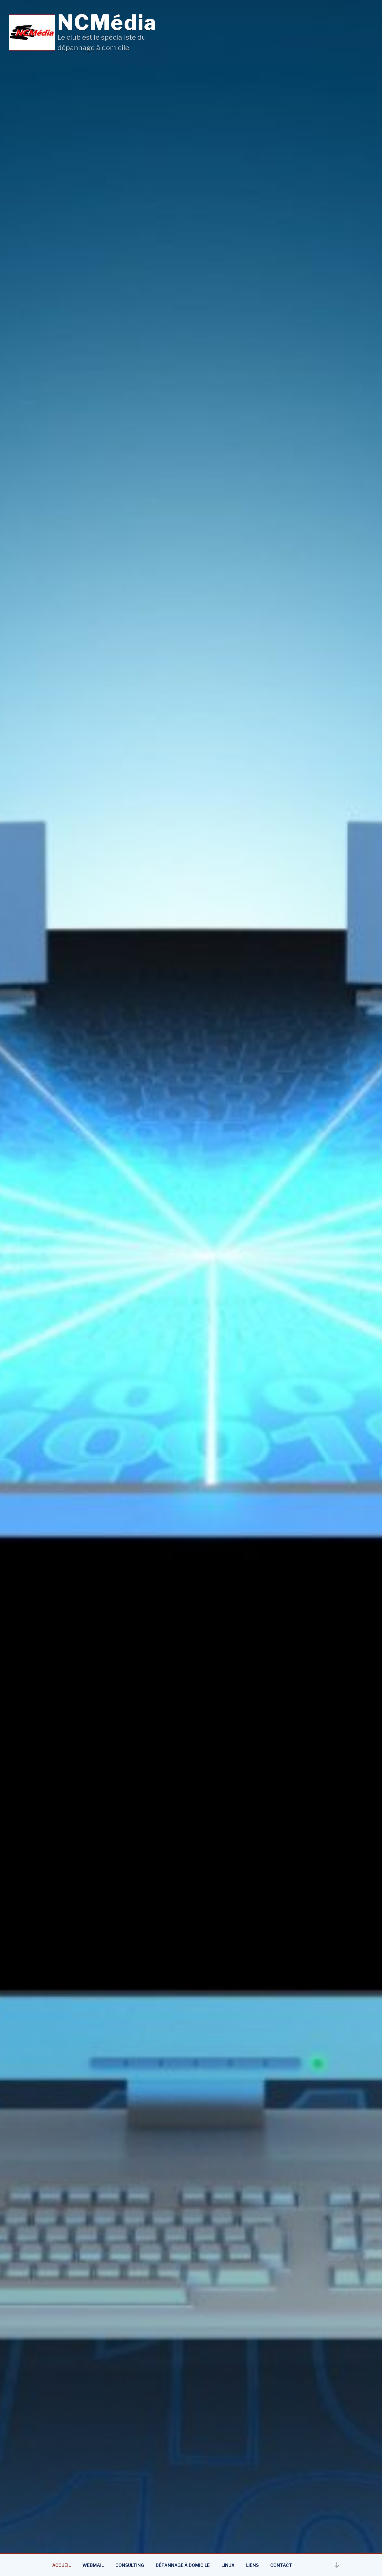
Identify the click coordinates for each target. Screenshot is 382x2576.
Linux (228, 2565)
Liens (252, 2565)
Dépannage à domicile (183, 2565)
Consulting (129, 2565)
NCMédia (107, 22)
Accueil (61, 2565)
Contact (281, 2565)
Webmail (93, 2565)
